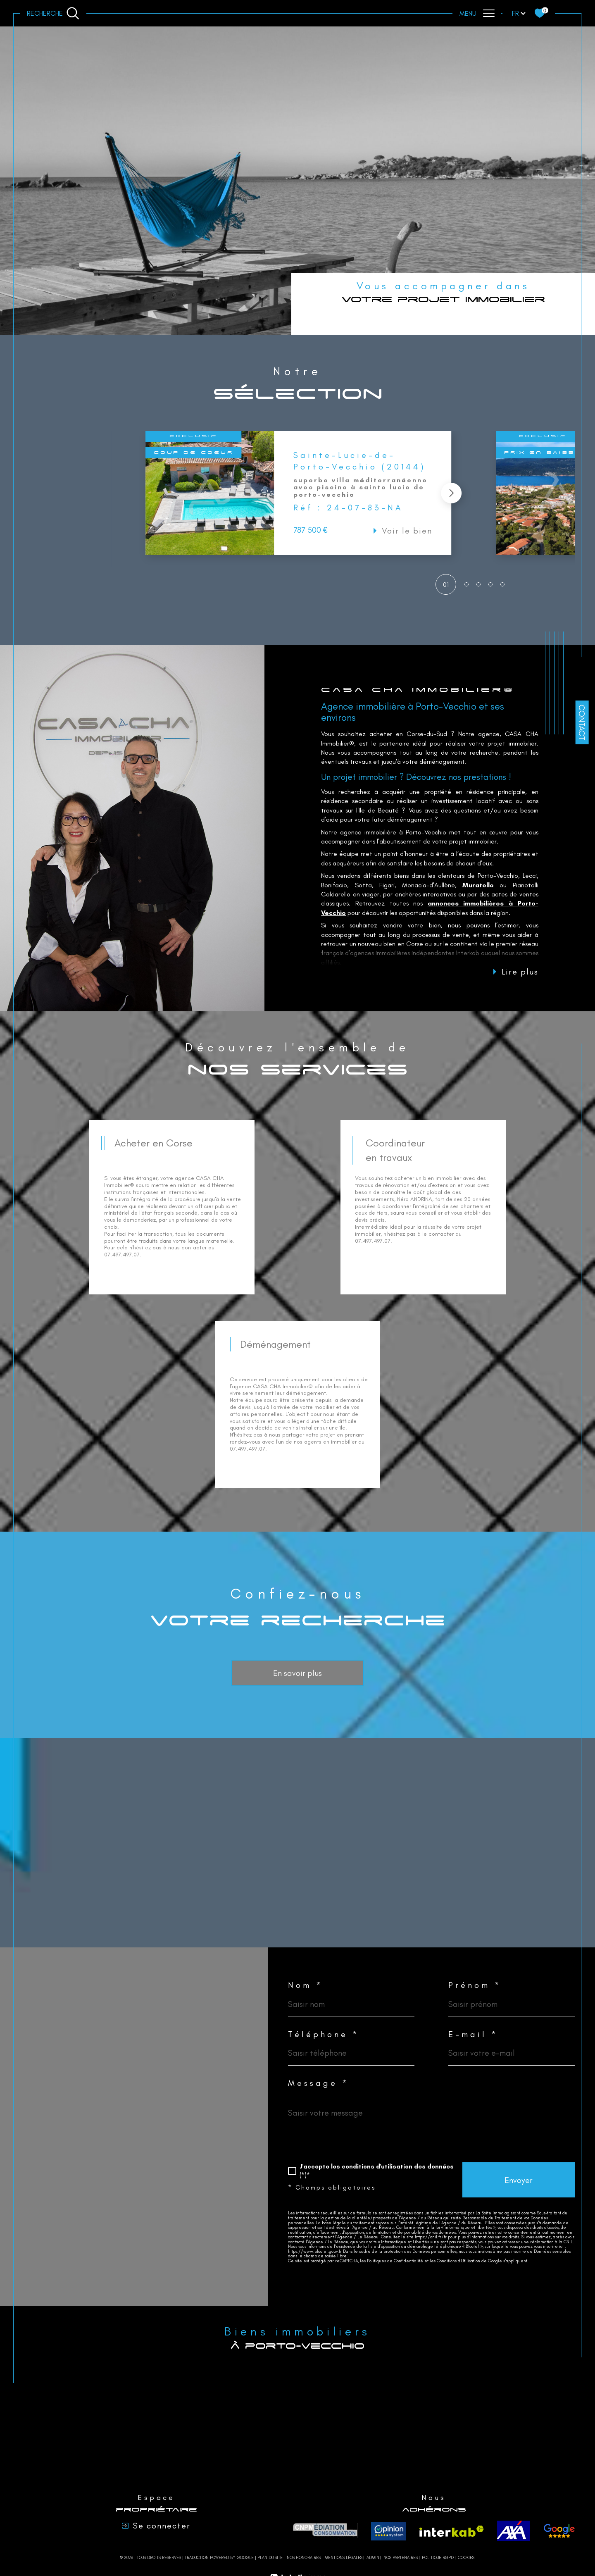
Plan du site (270, 2557)
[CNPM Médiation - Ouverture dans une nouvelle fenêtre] (325, 2531)
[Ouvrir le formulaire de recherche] (53, 13)
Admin (373, 2557)
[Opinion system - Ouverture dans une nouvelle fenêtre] (388, 2531)
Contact (582, 722)
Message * (318, 2083)
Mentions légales (343, 2557)
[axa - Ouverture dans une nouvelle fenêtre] (513, 2531)
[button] (450, 493)
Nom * (305, 1985)
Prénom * (475, 1985)
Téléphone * (323, 2034)
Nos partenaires (400, 2557)
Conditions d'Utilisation (458, 2261)
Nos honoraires (304, 2557)
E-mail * (473, 2034)
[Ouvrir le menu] (476, 13)
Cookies (466, 2557)
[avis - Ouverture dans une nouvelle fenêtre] (559, 2531)
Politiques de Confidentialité (395, 2261)
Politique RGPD (438, 2557)
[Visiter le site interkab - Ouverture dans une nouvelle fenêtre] (451, 2531)
